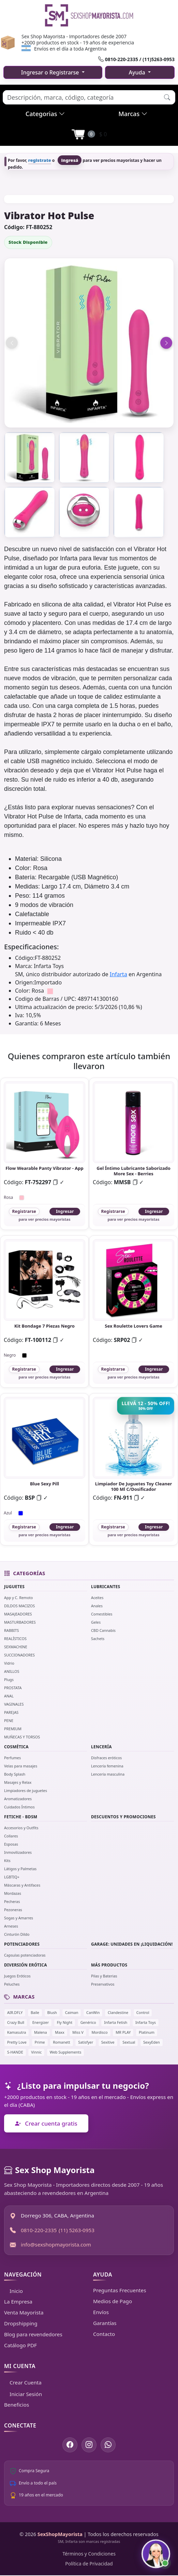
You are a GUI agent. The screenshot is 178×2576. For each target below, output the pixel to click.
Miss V (77, 2032)
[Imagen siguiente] (166, 343)
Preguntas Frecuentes (119, 2290)
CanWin (93, 2012)
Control (142, 2012)
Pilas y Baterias (104, 1975)
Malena (40, 2032)
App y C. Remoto (18, 1597)
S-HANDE (15, 2052)
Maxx (59, 2032)
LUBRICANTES (105, 1587)
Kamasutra (16, 2032)
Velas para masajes (20, 1765)
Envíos (101, 2312)
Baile (35, 2012)
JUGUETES (14, 1587)
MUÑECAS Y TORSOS (22, 1736)
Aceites (97, 1597)
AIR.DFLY (15, 2012)
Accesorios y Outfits (21, 1827)
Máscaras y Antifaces (22, 1885)
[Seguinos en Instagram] (89, 2444)
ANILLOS (11, 1671)
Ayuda (138, 72)
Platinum (146, 2032)
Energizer (40, 2022)
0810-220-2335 (39, 2230)
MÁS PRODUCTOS (109, 1965)
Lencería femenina (107, 1765)
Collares (11, 1835)
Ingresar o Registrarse (50, 72)
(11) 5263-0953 (76, 2230)
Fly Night (64, 2022)
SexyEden (151, 2042)
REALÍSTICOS (15, 1638)
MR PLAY (123, 2032)
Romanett (61, 2042)
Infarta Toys (145, 2022)
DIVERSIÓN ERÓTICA (25, 1965)
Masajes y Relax (17, 1782)
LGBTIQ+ (11, 1876)
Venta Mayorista (23, 2312)
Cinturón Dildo (16, 1934)
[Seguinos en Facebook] (69, 2444)
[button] (167, 97)
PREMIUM (12, 1728)
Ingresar (65, 1211)
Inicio (13, 2290)
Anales (97, 1605)
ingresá (69, 160)
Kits (7, 1860)
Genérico (88, 2022)
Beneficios (16, 2404)
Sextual (128, 2042)
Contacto (104, 2333)
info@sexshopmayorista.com (56, 2244)
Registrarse (24, 1211)
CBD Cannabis (103, 1630)
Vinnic (36, 2052)
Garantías (105, 2323)
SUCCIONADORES (19, 1654)
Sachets (97, 1638)
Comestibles (102, 1613)
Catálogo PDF (20, 2345)
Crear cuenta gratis (46, 2123)
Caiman (71, 2012)
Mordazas (12, 1893)
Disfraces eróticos (106, 1757)
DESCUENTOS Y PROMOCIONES (123, 1817)
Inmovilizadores (18, 1852)
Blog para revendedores (33, 2334)
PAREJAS (11, 1712)
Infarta (118, 974)
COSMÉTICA (16, 1747)
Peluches (12, 1984)
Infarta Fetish (115, 2022)
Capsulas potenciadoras (25, 1955)
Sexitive (108, 2042)
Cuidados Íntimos (19, 1806)
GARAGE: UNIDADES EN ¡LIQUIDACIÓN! (132, 1944)
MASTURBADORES (20, 1622)
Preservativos (103, 1984)
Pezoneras (13, 1909)
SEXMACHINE (15, 1646)
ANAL (9, 1695)
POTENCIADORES (22, 1944)
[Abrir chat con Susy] (156, 2553)
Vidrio (9, 1663)
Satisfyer (85, 2042)
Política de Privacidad (89, 2563)
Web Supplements (65, 2052)
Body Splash (14, 1774)
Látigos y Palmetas (20, 1868)
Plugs (9, 1679)
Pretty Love (17, 2042)
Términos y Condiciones (89, 2553)
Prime (40, 2042)
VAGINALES (14, 1704)
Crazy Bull (15, 2022)
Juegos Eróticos (17, 1975)
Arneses (11, 1926)
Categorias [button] (45, 114)
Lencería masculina (107, 1774)
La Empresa (18, 2301)
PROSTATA (13, 1687)
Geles (96, 1622)
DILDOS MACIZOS (19, 1605)
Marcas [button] (132, 114)
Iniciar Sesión (23, 2394)
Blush (52, 2012)
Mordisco (99, 2032)
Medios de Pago (112, 2301)
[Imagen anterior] (12, 343)
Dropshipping (21, 2323)
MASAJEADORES (18, 1613)
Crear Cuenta (23, 2382)
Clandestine (118, 2012)
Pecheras (12, 1901)
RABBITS (11, 1630)
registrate (39, 160)
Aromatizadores (18, 1798)
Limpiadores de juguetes (25, 1790)
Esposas (11, 1844)
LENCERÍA (101, 1747)
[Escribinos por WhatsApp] (108, 2444)
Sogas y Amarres (18, 1917)
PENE (8, 1720)
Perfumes (12, 1757)
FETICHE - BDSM (20, 1817)
